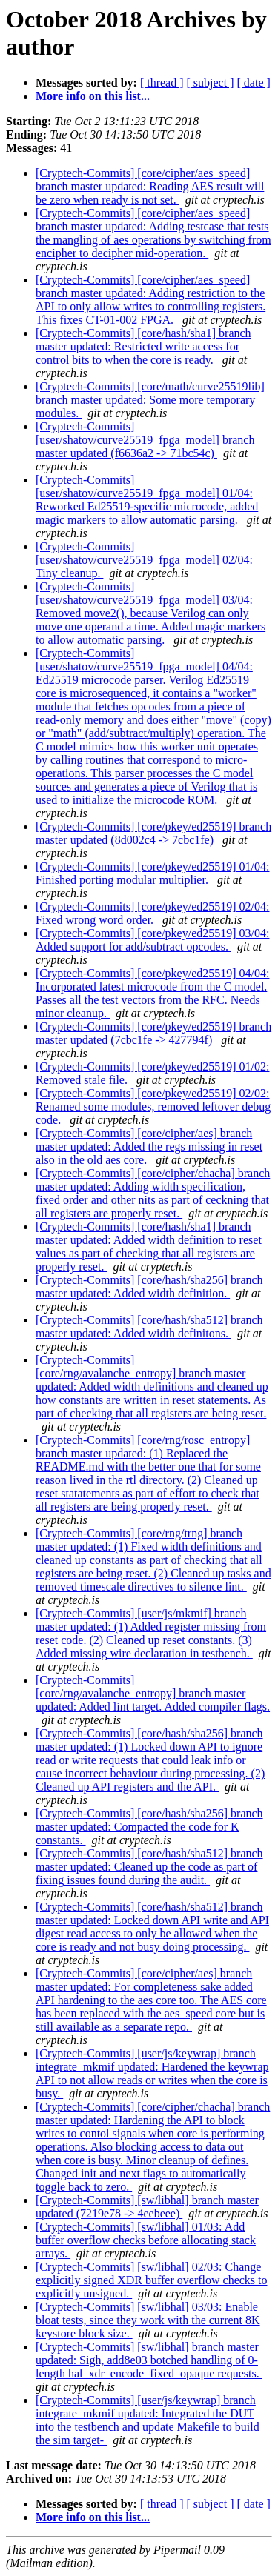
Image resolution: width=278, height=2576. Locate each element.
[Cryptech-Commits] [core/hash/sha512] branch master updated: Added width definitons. (149, 1326)
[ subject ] (210, 82)
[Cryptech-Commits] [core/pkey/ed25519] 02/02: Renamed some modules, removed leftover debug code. (153, 1106)
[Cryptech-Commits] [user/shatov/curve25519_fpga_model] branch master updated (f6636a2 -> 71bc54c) (145, 439)
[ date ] (254, 82)
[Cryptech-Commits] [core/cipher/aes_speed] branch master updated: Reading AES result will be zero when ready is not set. (150, 186)
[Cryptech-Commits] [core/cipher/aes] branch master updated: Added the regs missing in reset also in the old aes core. (149, 1146)
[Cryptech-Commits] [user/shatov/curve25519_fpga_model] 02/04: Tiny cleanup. (144, 559)
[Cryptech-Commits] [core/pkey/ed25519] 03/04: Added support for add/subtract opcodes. (152, 940)
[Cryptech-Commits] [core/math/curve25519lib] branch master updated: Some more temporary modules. (150, 399)
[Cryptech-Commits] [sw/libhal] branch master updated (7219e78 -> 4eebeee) (147, 2207)
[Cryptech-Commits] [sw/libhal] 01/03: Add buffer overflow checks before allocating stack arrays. (146, 2240)
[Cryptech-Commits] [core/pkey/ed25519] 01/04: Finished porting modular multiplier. (152, 873)
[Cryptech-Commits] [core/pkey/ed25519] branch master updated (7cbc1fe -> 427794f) (153, 1033)
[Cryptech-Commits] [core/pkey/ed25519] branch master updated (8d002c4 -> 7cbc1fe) (153, 833)
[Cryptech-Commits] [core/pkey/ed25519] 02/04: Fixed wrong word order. (152, 913)
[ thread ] (162, 82)
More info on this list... (93, 96)
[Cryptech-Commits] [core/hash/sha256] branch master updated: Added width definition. (149, 1286)
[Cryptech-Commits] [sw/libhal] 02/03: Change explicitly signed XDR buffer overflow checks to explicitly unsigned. (152, 2280)
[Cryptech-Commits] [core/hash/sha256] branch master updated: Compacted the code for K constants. (149, 1826)
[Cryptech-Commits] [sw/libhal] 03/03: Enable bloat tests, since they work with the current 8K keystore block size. (148, 2320)
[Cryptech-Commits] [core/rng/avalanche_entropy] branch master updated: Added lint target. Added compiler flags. (153, 1693)
